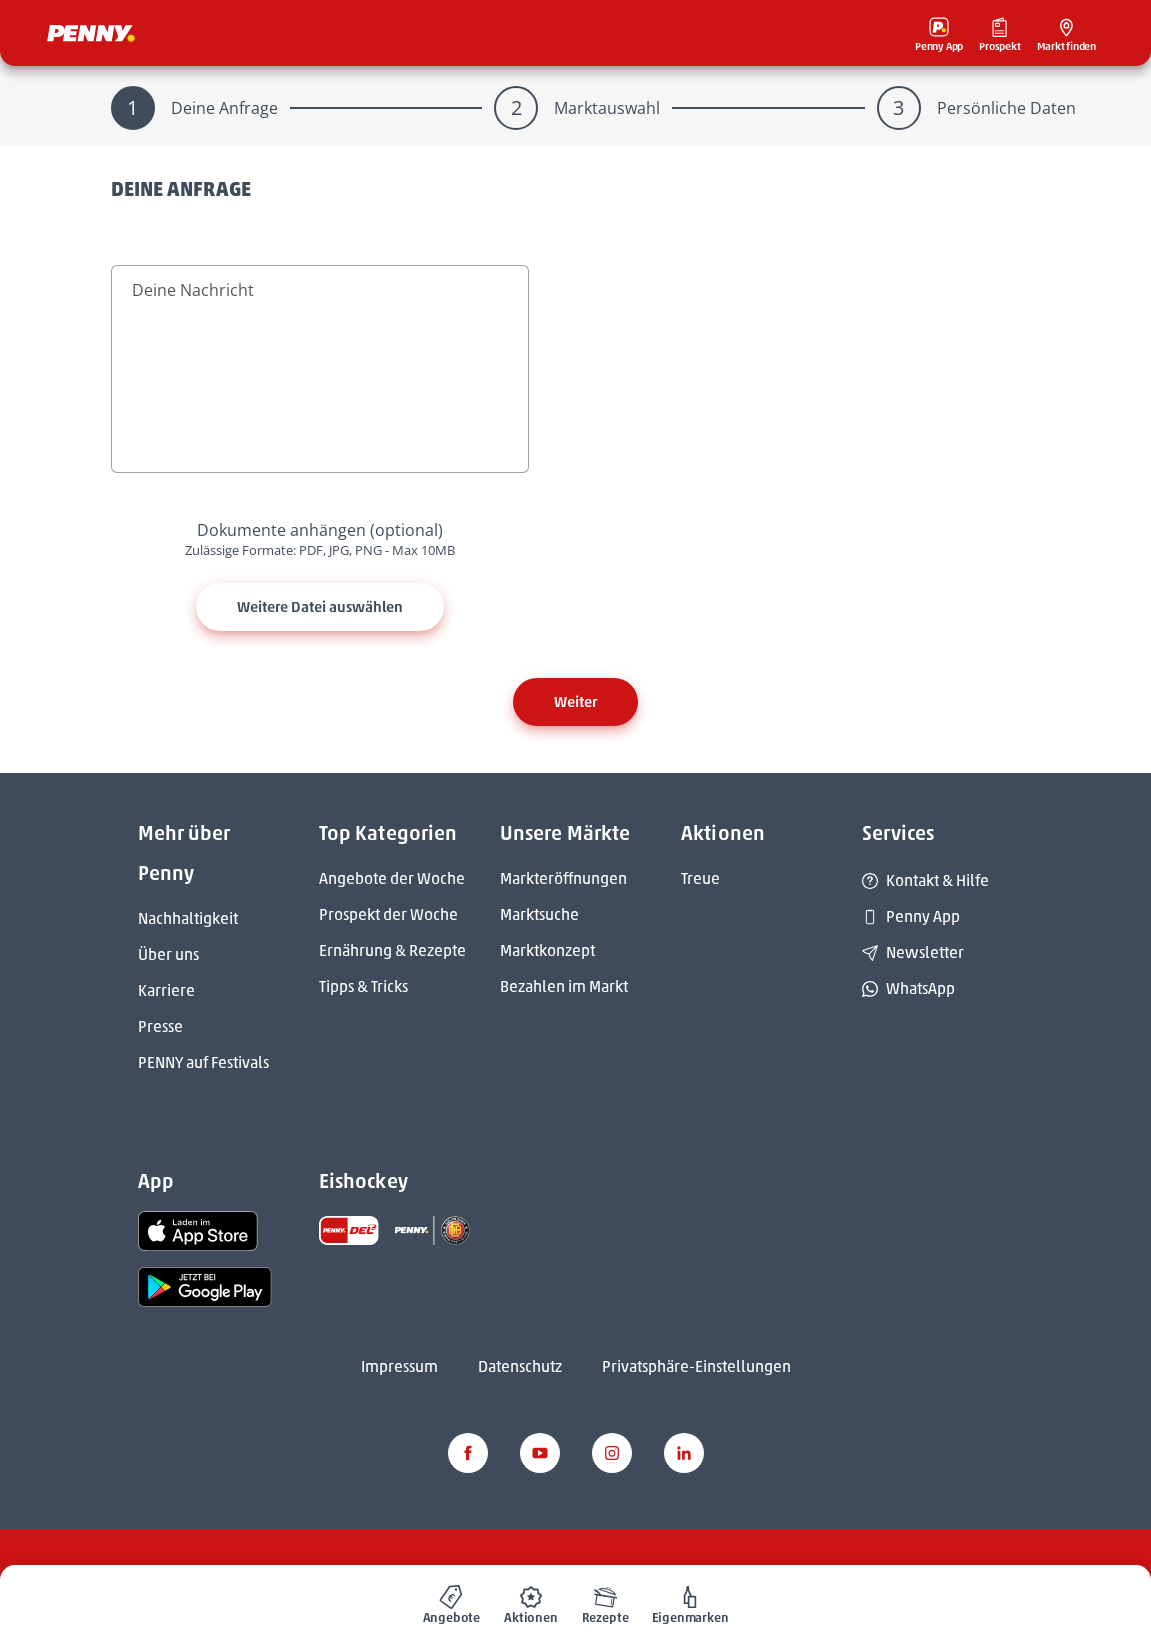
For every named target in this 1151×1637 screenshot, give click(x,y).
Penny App (911, 916)
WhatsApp (908, 988)
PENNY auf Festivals (203, 1062)
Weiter (575, 702)
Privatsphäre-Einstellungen (696, 1366)
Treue (700, 878)
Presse (160, 1026)
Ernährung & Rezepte (392, 950)
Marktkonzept (547, 950)
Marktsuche (539, 914)
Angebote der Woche (392, 878)
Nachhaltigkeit (188, 918)
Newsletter (913, 952)
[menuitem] (452, 1601)
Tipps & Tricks (363, 986)
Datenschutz (520, 1366)
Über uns (168, 954)
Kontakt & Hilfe (925, 880)
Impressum (399, 1366)
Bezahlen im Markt (564, 986)
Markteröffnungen (563, 878)
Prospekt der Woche (388, 914)
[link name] (198, 1229)
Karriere (166, 990)
